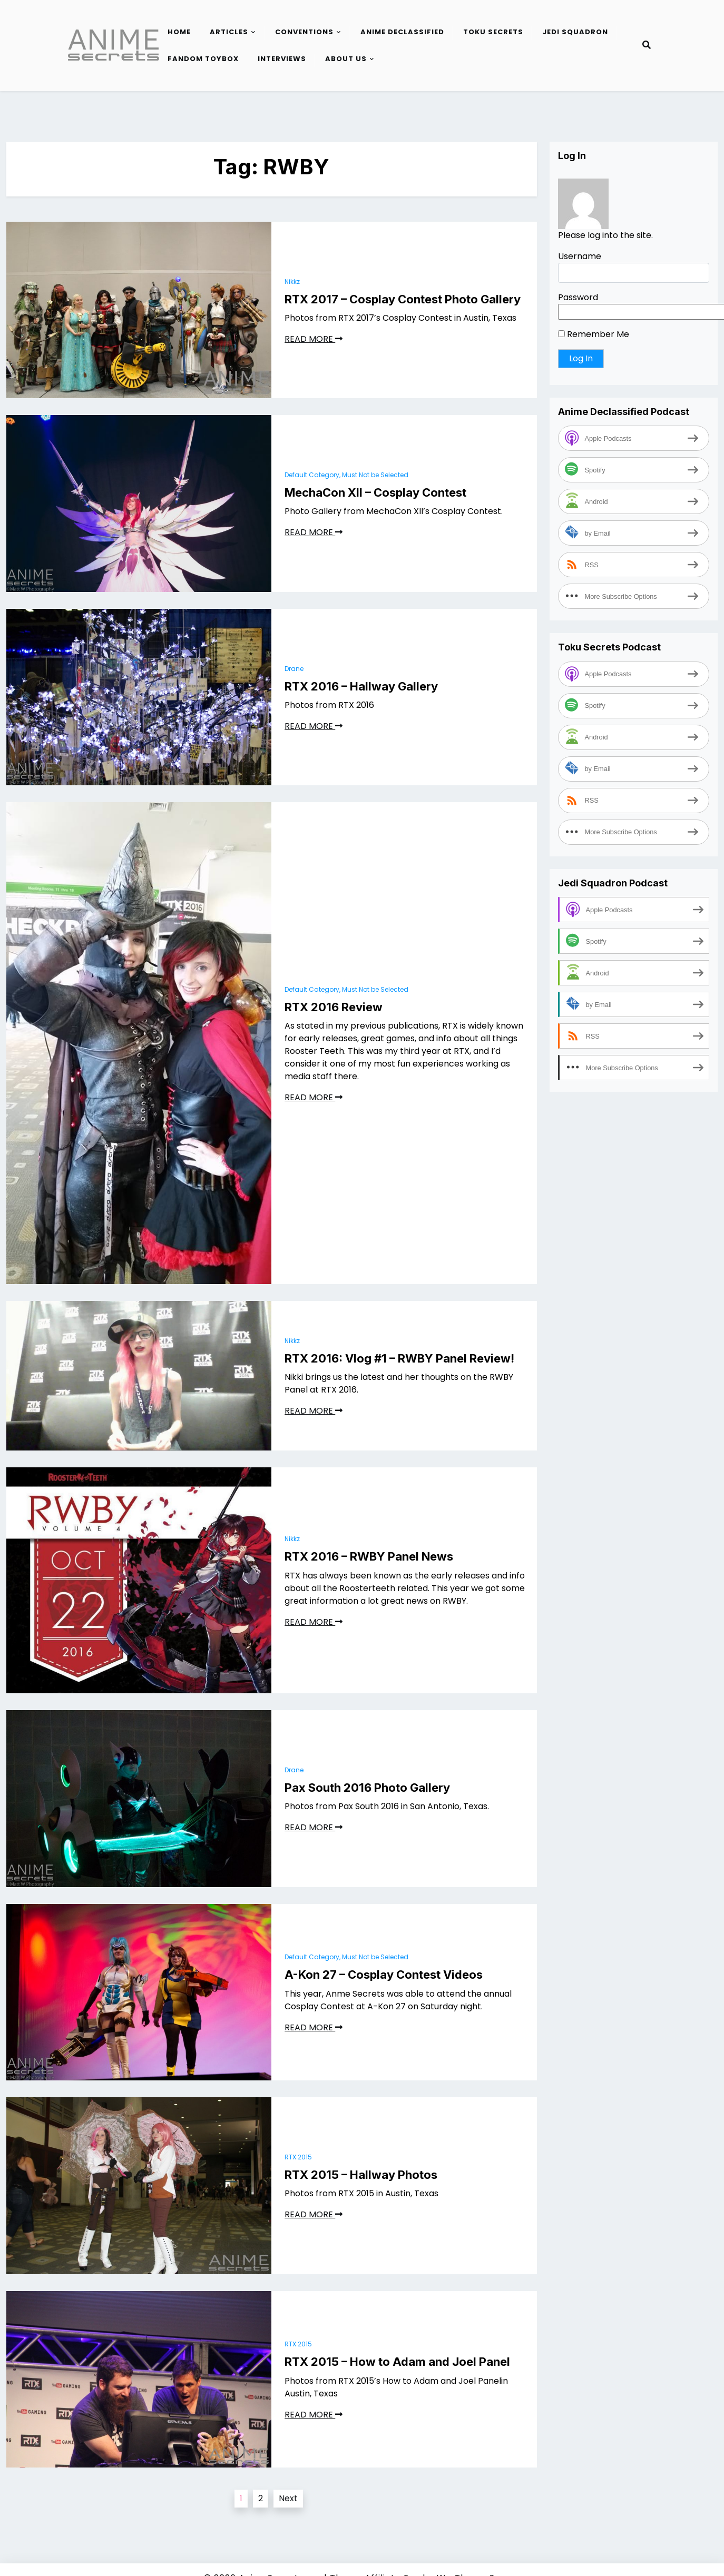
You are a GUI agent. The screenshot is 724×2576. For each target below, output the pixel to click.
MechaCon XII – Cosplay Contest (375, 492)
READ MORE (314, 339)
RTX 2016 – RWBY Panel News (369, 1556)
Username (579, 256)
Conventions (304, 32)
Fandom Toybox (203, 59)
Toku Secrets (493, 32)
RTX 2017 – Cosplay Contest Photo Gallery (403, 299)
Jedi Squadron (575, 32)
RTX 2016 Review (334, 1007)
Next (288, 2498)
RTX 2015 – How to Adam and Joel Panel (397, 2361)
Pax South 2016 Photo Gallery (367, 1787)
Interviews (282, 59)
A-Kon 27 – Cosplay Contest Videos (384, 1974)
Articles (229, 32)
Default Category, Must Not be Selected (346, 474)
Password (578, 297)
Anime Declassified (402, 32)
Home (179, 32)
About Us (346, 59)
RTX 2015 (298, 2157)
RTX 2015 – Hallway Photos (361, 2175)
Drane (294, 668)
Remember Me (593, 334)
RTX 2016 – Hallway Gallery (361, 686)
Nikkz (292, 281)
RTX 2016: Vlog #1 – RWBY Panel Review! (399, 1358)
